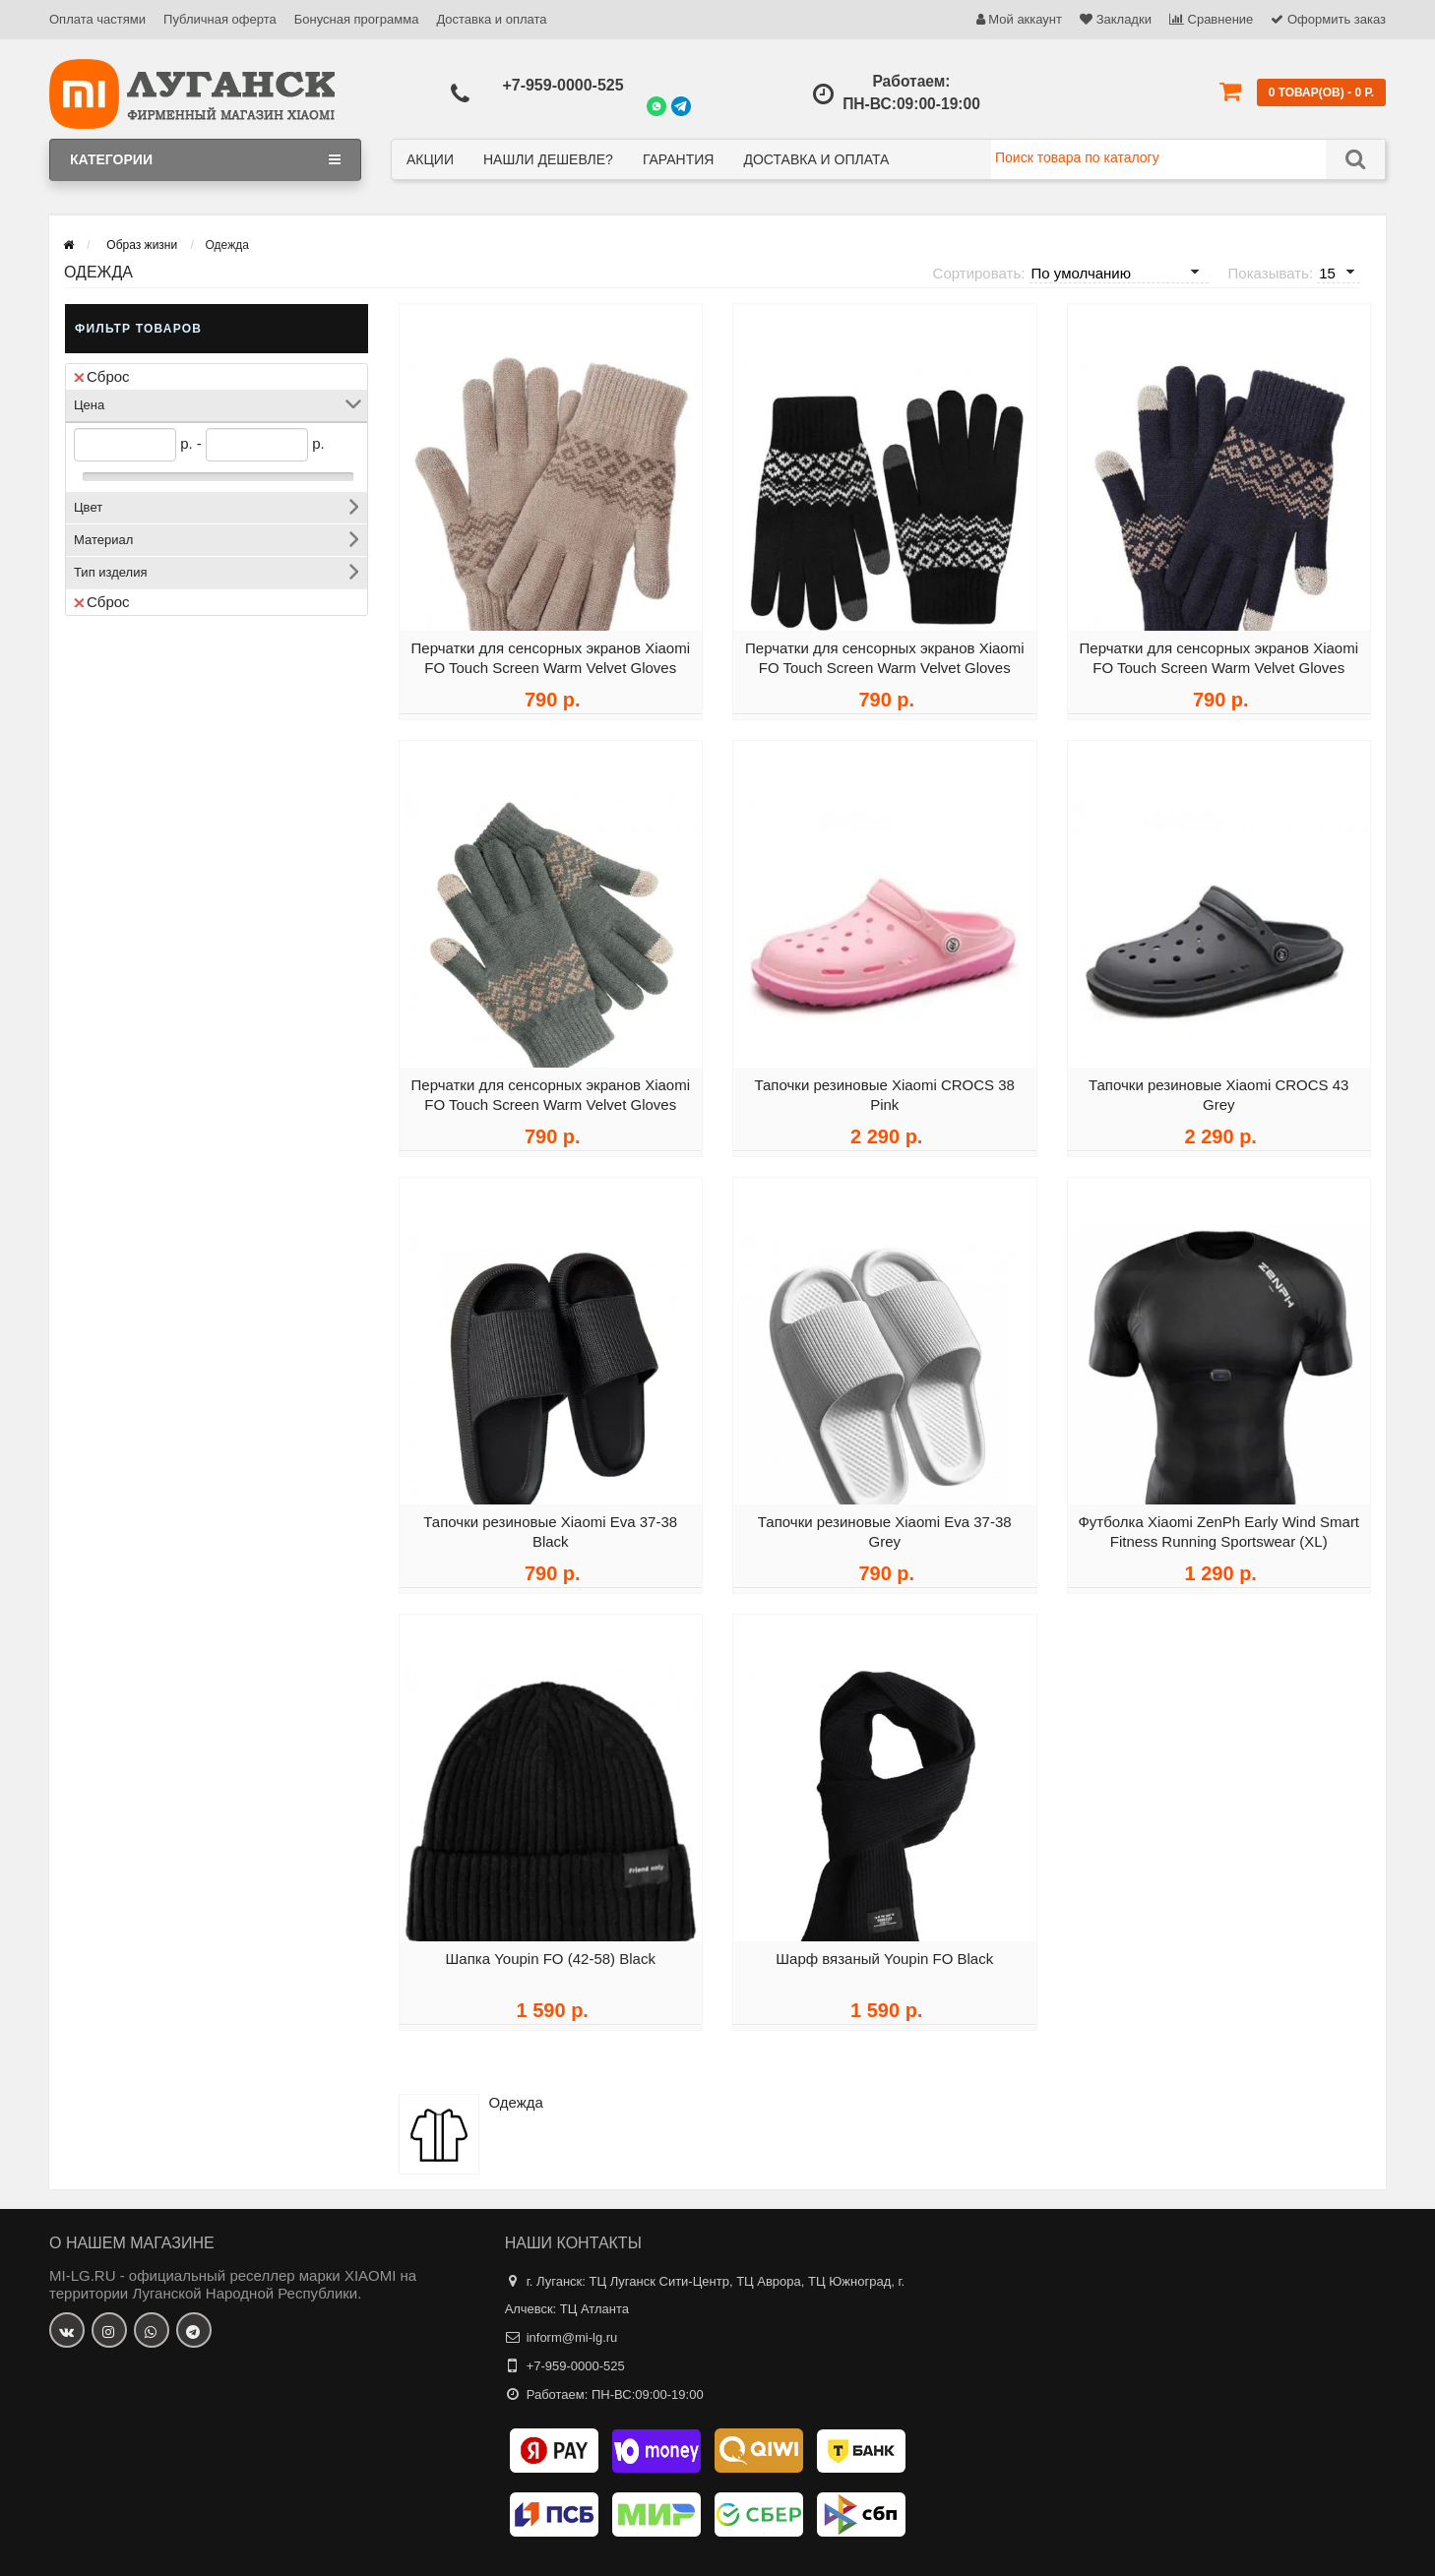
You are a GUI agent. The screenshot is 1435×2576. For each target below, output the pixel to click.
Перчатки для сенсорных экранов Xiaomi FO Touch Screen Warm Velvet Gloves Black (884, 674)
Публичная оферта (220, 19)
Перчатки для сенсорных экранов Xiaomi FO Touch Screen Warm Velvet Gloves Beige (550, 674)
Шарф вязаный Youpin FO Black (884, 1965)
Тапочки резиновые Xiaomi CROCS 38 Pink (885, 1101)
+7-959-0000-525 (562, 85)
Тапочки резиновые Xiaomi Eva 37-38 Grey (885, 1538)
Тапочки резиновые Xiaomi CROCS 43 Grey (1218, 1101)
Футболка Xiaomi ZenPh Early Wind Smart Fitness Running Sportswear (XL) (1218, 1538)
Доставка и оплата (491, 19)
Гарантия (679, 159)
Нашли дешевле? (548, 159)
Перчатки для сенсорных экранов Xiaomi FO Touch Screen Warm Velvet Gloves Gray (550, 1111)
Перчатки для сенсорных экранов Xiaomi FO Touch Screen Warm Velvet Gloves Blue (1219, 674)
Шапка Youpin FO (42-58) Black (550, 1965)
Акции (430, 159)
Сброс (102, 376)
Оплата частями (97, 19)
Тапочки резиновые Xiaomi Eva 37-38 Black (550, 1538)
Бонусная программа (356, 19)
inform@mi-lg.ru (572, 2337)
